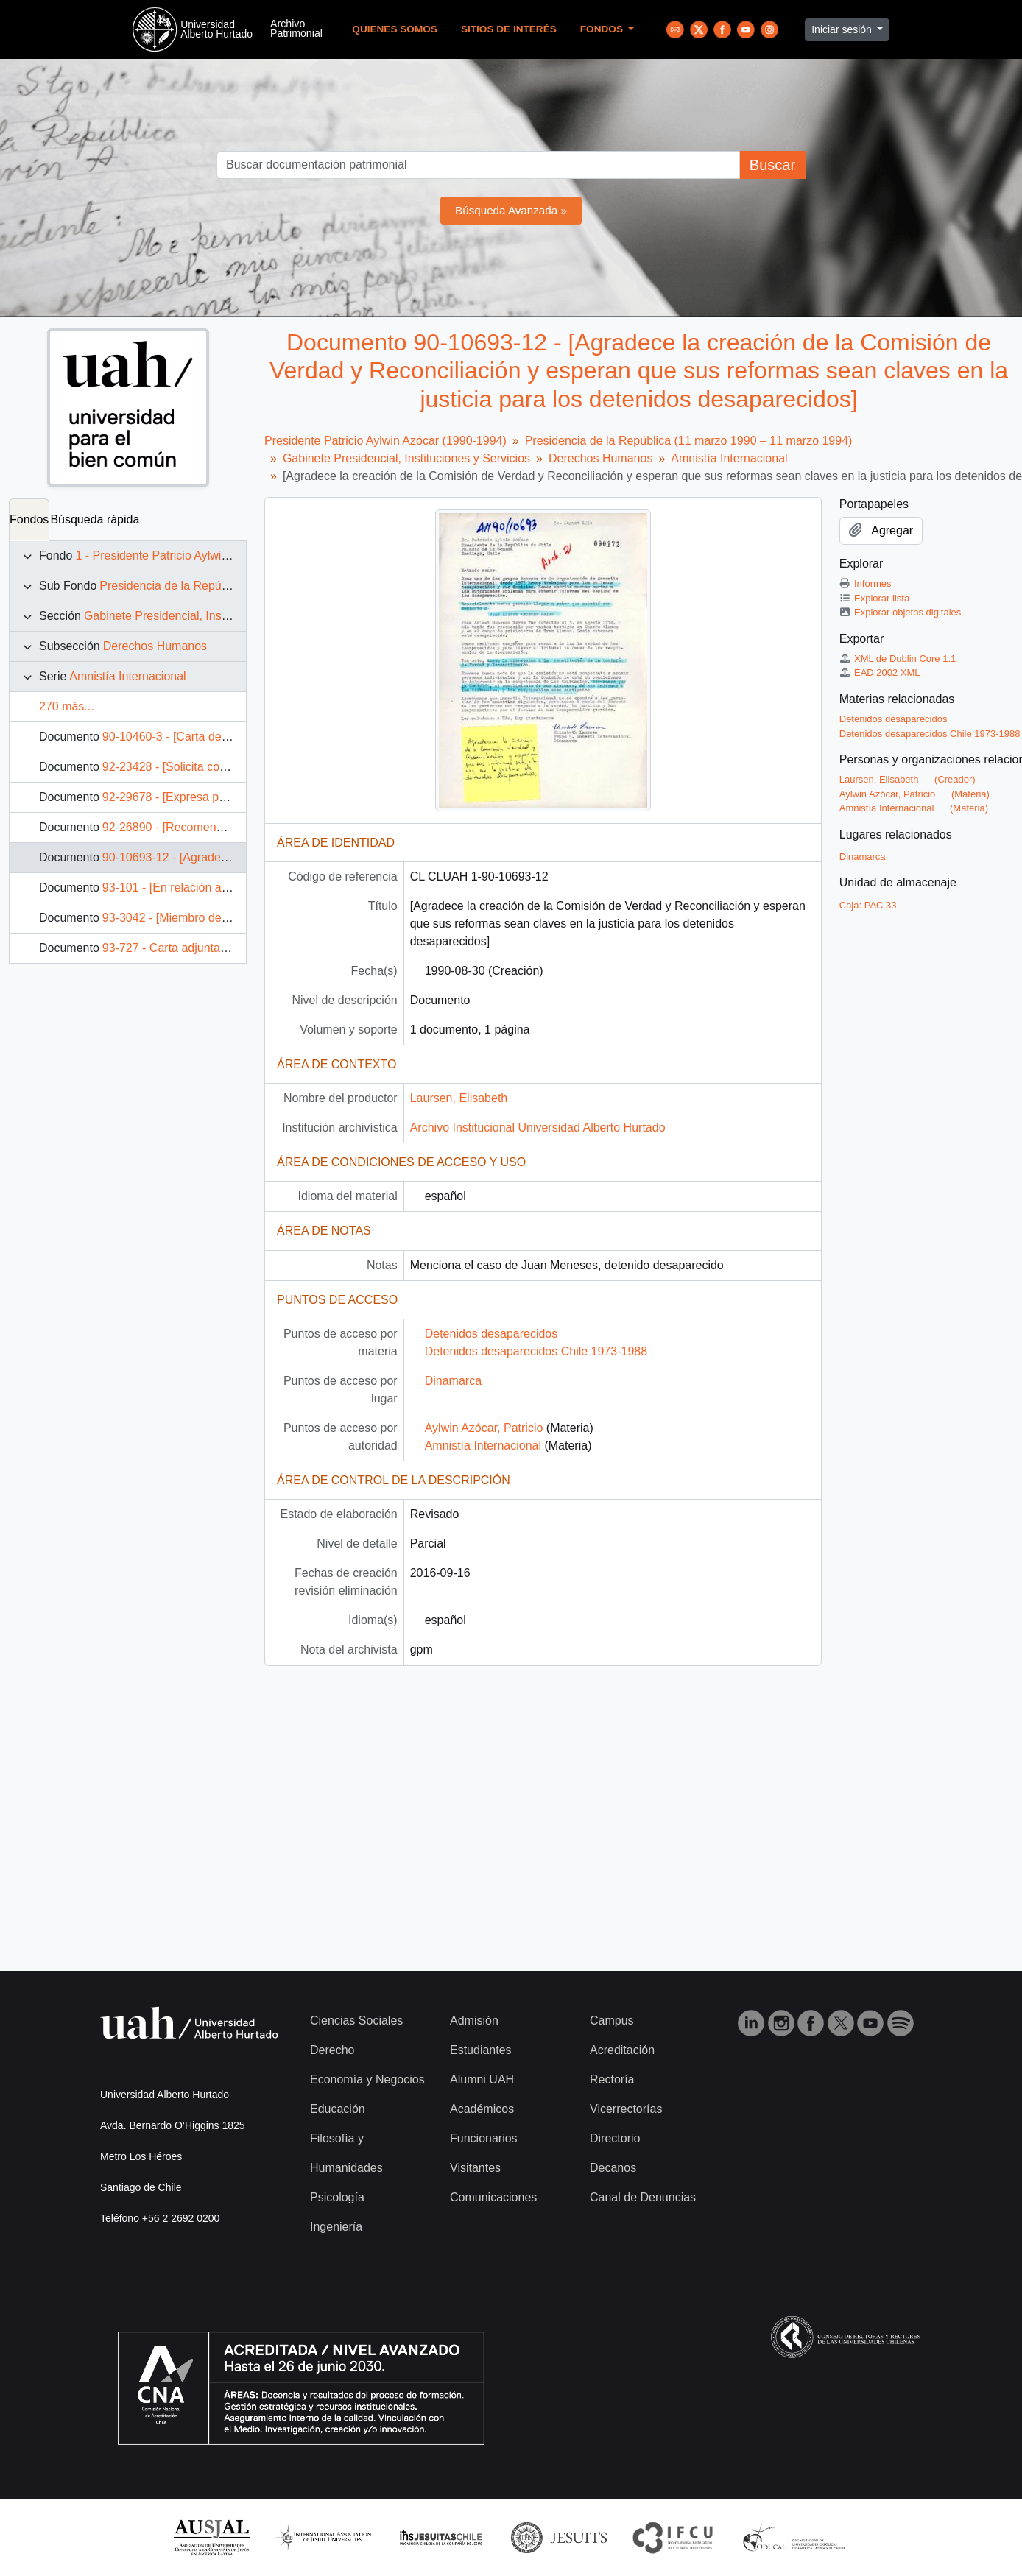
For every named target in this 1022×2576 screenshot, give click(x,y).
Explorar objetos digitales (900, 612)
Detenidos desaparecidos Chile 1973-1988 (536, 1351)
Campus (612, 2020)
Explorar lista (874, 598)
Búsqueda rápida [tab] (94, 519)
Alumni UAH (482, 2079)
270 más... (66, 706)
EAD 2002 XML (879, 672)
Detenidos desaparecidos (491, 1333)
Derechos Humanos (155, 646)
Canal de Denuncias (643, 2197)
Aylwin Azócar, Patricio (484, 1428)
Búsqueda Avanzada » (511, 210)
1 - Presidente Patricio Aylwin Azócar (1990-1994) (204, 555)
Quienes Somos (394, 29)
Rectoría (612, 2079)
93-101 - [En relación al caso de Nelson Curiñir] (226, 887)
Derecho (332, 2050)
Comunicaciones (493, 2197)
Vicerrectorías (626, 2109)
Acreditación (622, 2050)
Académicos (482, 2109)
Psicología (337, 2197)
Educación (337, 2109)
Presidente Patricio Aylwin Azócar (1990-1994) (385, 440)
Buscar (772, 165)
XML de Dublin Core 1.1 (897, 658)
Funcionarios (484, 2138)
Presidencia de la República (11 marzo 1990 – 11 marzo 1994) (689, 440)
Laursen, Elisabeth (459, 1098)
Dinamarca (453, 1381)
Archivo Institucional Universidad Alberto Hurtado (538, 1127)
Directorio (615, 2138)
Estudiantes (481, 2050)
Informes (865, 583)
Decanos (613, 2168)
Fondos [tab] (29, 519)
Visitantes (475, 2168)
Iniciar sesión (843, 29)
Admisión (474, 2020)
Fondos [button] (603, 29)
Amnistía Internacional (127, 676)
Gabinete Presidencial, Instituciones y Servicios (207, 616)
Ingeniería (336, 2226)
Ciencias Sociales (356, 2020)
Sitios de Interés (509, 29)
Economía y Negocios (367, 2079)
